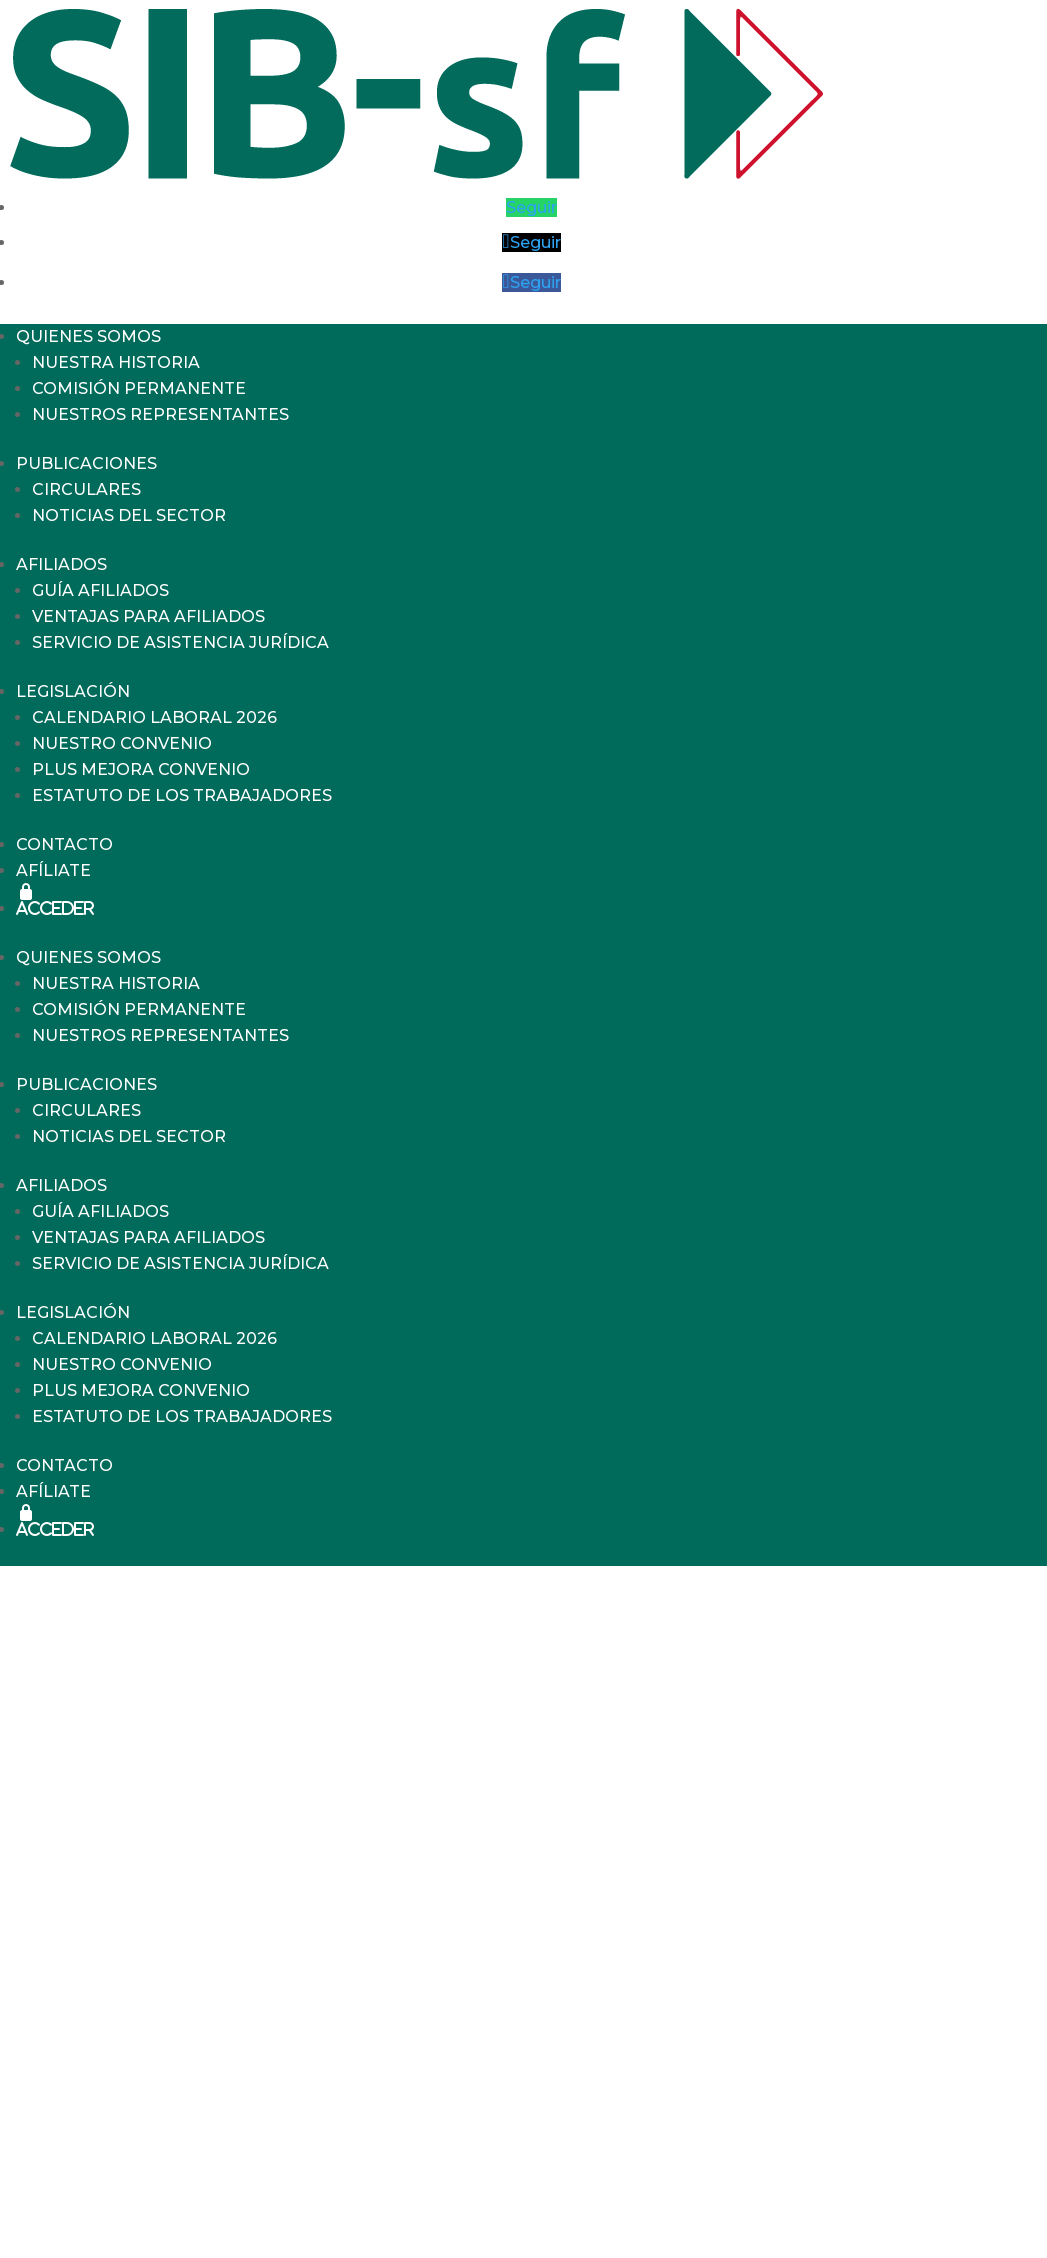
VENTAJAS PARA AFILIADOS (148, 616)
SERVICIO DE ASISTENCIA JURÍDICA (180, 642)
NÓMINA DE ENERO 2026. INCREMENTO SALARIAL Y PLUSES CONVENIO (406, 1958)
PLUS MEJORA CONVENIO (141, 769)
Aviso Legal (835, 2067)
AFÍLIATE (53, 870)
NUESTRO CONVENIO (122, 743)
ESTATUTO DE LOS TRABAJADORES (182, 795)
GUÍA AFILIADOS (100, 590)
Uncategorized (165, 2043)
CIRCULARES (86, 489)
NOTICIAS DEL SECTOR (129, 515)
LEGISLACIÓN (73, 691)
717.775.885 (651, 2197)
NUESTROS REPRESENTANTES (160, 414)
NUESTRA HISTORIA (116, 362)
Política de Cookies (830, 2193)
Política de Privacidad (830, 2124)
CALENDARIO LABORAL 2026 (154, 717)
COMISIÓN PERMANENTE (139, 388)
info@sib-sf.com (645, 2221)
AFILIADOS (61, 564)
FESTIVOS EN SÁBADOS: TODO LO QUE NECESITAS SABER (347, 1910)
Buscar (134, 1776)
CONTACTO (64, 844)
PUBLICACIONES (86, 463)
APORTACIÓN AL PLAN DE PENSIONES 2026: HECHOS (329, 1934)
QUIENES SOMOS (88, 336)
